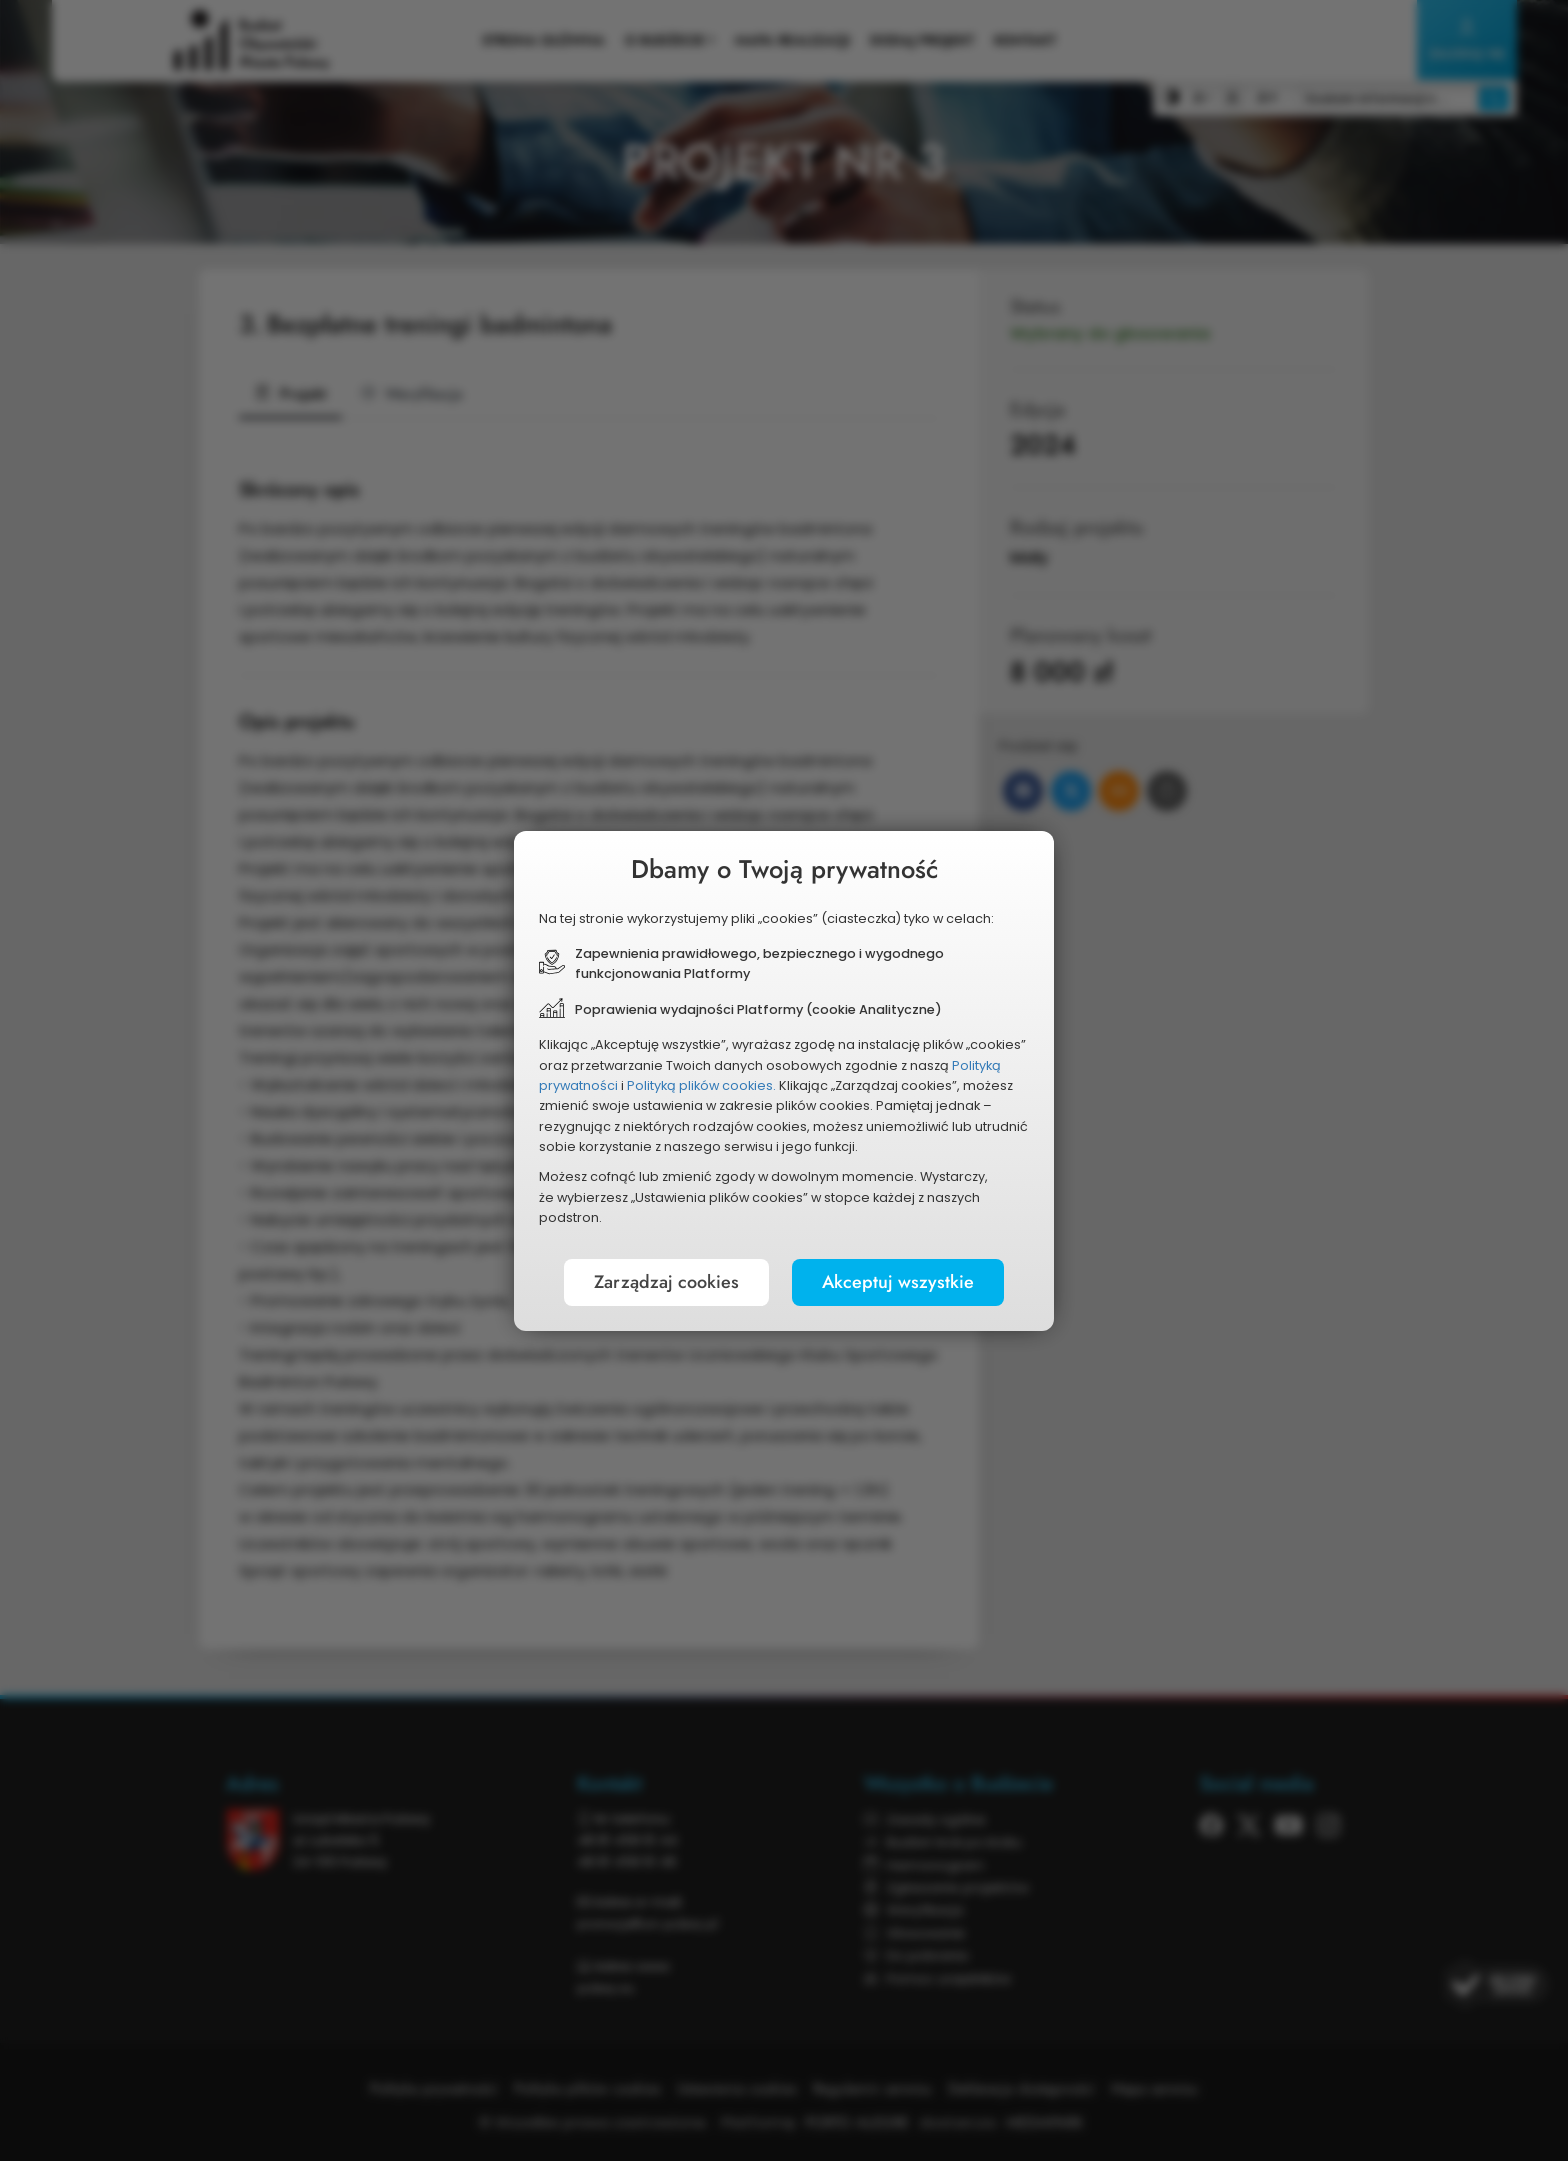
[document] (784, 1081)
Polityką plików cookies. (701, 1085)
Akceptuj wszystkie (898, 1282)
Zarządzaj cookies (666, 1282)
